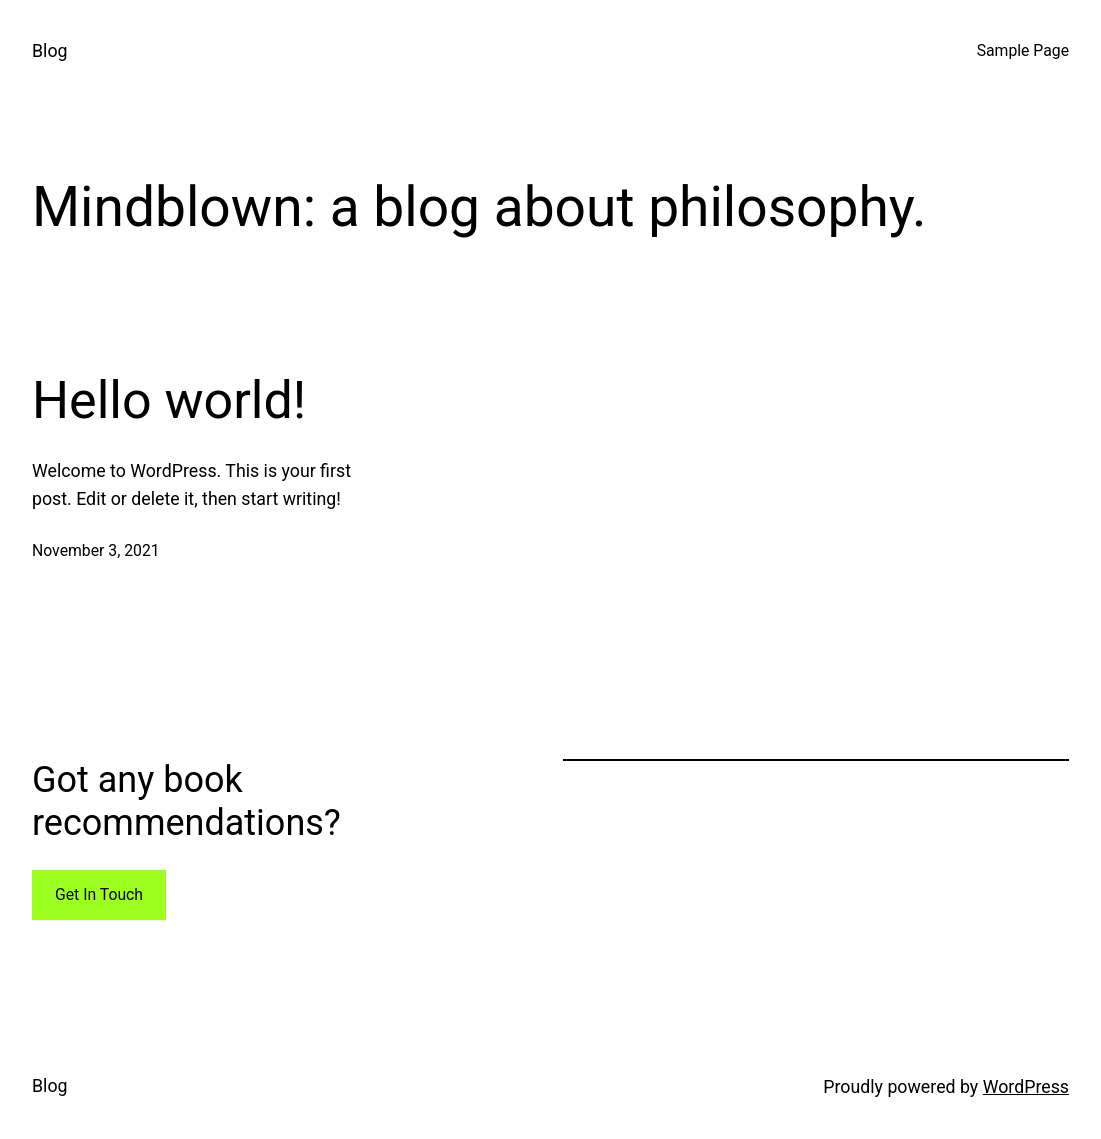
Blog (50, 51)
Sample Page (1023, 50)
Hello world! (169, 400)
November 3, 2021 (96, 550)
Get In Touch (99, 894)
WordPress (1026, 1087)
